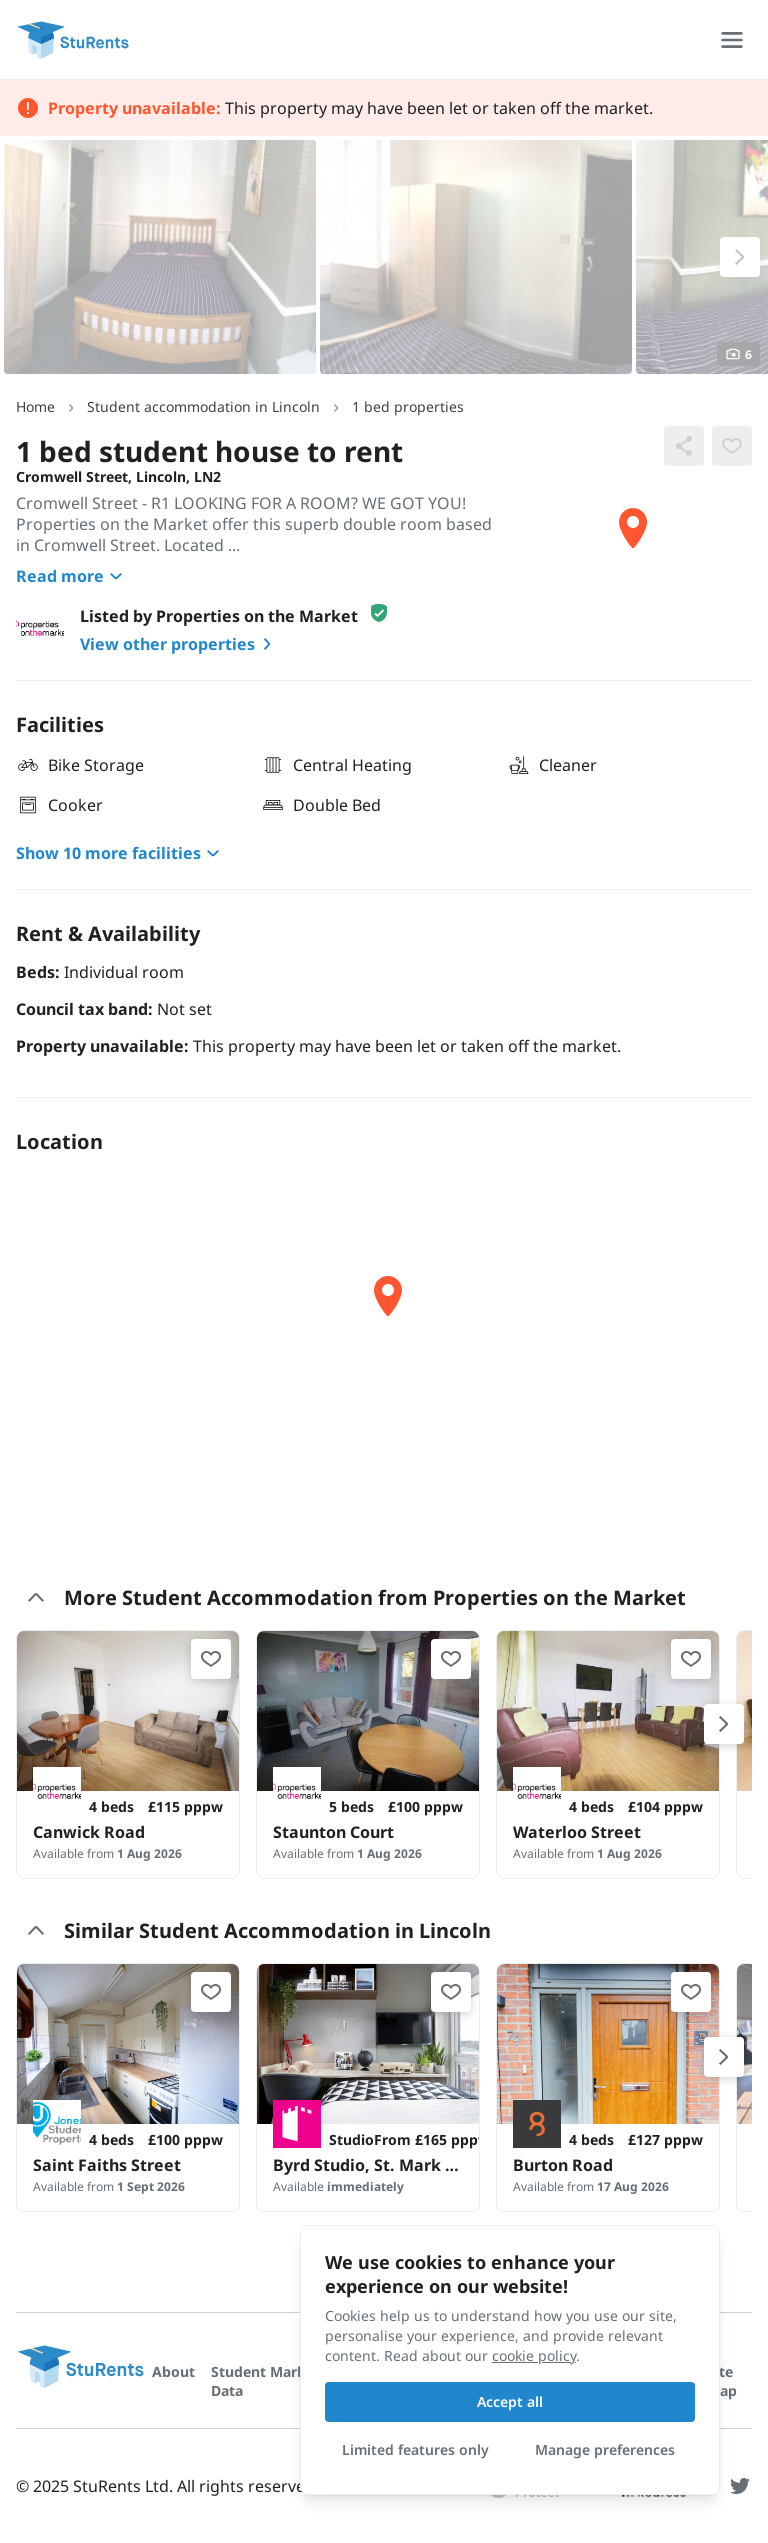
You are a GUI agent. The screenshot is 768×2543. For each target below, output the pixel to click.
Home (35, 406)
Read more (72, 576)
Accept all (510, 2401)
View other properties (179, 644)
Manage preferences (605, 2449)
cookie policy (534, 2355)
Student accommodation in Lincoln (203, 406)
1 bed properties (408, 406)
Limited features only (415, 2449)
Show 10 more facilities (120, 853)
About (173, 2371)
